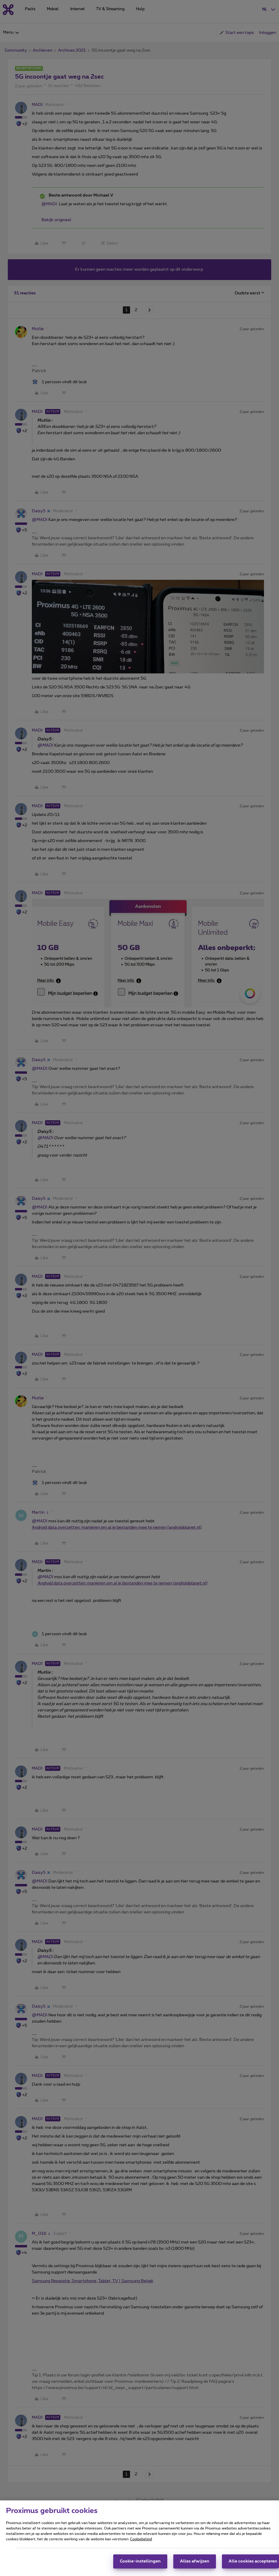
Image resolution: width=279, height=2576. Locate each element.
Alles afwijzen (194, 2561)
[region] (139, 2538)
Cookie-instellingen (140, 2561)
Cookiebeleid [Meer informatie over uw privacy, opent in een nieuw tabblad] (141, 2539)
